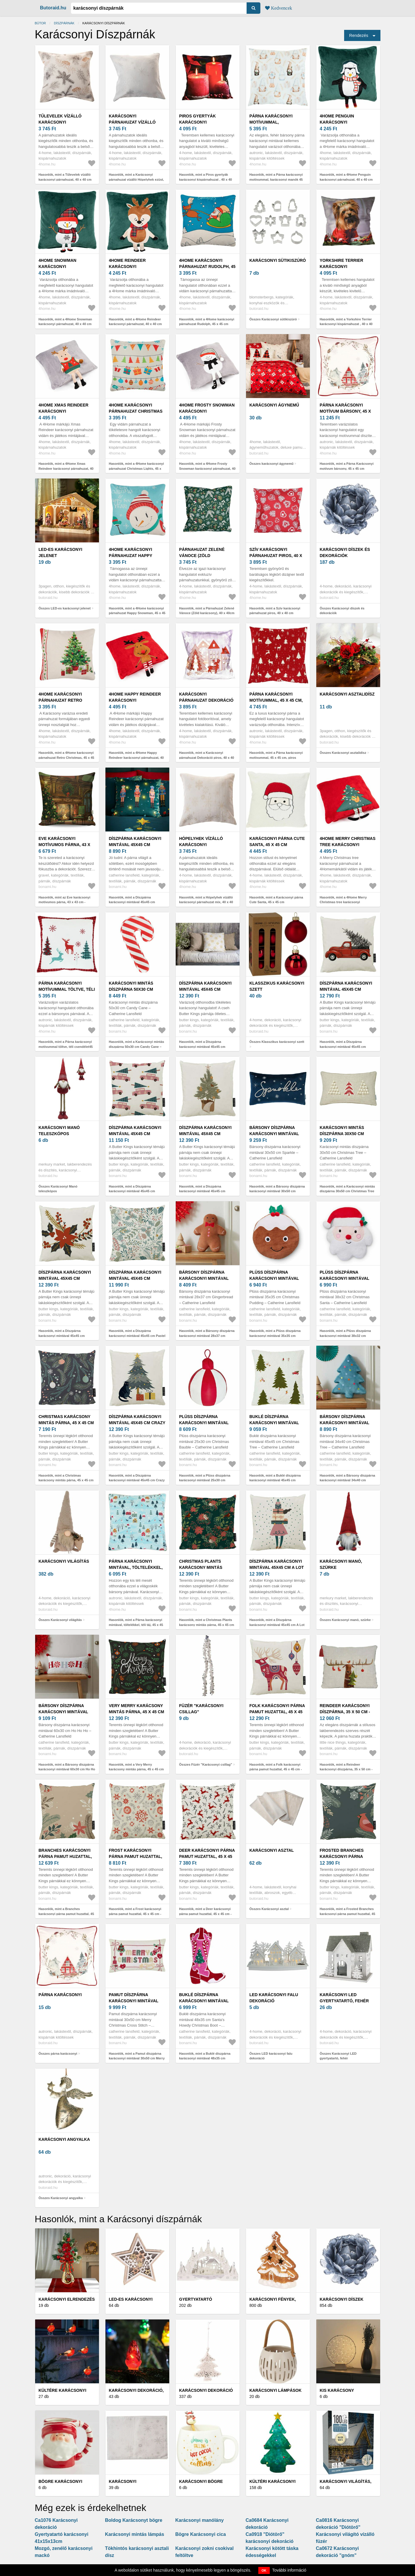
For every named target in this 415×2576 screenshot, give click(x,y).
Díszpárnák (64, 23)
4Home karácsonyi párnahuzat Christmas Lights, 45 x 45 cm (136, 411)
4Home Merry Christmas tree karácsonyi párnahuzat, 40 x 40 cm (348, 844)
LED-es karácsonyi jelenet (60, 552)
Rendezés (358, 35)
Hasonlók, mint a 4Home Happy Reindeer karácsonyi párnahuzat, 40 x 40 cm (136, 757)
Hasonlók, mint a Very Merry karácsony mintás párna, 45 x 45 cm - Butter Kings (136, 1769)
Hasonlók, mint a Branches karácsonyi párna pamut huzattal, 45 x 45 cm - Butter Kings (66, 1913)
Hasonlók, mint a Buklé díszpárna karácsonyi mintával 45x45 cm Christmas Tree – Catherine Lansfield (278, 1480)
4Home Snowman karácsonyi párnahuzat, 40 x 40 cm (64, 266)
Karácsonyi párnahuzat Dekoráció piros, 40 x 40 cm (206, 700)
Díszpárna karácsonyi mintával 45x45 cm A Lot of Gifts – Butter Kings (277, 1567)
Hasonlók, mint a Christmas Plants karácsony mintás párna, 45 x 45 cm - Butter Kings (206, 1624)
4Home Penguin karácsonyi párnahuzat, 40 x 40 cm (345, 122)
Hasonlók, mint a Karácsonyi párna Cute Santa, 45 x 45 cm (276, 900)
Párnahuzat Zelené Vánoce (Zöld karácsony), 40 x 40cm (204, 555)
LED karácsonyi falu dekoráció (274, 1997)
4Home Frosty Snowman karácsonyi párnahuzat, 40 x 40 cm (207, 411)
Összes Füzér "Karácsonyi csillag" (205, 1764)
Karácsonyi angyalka (64, 2139)
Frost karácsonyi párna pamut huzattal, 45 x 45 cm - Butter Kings (137, 1856)
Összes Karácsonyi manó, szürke (345, 1620)
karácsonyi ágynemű (274, 405)
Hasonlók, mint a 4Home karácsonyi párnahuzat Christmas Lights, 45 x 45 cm (136, 468)
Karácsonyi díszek (341, 2299)
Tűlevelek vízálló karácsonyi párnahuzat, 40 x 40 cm (64, 122)
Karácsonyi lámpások (276, 2390)
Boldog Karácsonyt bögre (134, 2520)
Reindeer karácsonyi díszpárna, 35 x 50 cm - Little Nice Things (345, 1711)
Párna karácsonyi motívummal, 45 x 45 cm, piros (276, 700)
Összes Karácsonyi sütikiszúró (273, 319)
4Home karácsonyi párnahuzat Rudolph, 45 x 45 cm (207, 266)
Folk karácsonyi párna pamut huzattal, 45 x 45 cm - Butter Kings (277, 1711)
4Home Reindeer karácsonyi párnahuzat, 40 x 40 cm (134, 266)
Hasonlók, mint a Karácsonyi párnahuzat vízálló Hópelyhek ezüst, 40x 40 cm (136, 179)
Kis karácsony (337, 2390)
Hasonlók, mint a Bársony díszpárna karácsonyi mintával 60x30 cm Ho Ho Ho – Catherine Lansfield (67, 1769)
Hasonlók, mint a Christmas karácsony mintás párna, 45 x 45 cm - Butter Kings (66, 1480)
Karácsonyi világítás (64, 1561)
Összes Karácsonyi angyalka (61, 2198)
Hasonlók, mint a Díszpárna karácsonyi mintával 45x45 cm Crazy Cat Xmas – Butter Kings (137, 1480)
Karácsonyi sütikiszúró (278, 260)
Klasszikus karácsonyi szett (277, 986)
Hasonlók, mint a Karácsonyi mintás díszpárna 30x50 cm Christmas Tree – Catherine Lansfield (347, 1191)
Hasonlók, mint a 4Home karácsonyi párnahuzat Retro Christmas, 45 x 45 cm (66, 757)
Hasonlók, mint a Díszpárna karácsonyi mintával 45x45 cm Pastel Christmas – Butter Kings (137, 1335)
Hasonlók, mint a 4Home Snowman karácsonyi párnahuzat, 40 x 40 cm (65, 321)
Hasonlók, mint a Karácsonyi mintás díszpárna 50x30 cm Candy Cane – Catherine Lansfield (136, 1046)
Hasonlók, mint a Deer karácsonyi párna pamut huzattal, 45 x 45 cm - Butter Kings (205, 1913)
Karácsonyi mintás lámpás (134, 2534)
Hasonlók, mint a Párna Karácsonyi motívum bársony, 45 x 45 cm (347, 466)
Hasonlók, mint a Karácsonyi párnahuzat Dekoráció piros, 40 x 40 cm (206, 757)
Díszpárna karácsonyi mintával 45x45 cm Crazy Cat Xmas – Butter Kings (137, 1422)
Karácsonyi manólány (199, 2520)
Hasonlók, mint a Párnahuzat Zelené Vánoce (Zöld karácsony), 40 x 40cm (207, 611)
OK (264, 2570)
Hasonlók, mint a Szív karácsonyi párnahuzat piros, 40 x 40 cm (275, 611)
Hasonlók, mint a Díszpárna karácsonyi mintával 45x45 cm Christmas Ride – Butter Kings (132, 1191)
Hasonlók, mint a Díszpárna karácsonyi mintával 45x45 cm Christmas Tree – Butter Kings (202, 1191)
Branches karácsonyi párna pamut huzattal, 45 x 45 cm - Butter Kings (67, 1856)
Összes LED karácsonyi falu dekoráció (271, 2056)
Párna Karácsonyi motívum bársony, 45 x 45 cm (345, 411)
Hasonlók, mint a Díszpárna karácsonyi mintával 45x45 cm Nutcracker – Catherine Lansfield (134, 902)
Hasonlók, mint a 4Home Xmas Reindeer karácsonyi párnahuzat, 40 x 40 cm (66, 468)
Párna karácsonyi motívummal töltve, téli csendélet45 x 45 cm (67, 989)
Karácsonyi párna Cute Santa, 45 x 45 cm (277, 841)
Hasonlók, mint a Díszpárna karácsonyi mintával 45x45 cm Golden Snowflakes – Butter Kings (205, 1046)
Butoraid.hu (53, 7)
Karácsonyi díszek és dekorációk (345, 552)
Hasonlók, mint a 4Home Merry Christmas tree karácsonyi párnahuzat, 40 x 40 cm (343, 902)
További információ (289, 2570)
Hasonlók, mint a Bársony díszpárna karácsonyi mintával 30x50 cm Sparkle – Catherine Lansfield (277, 1191)
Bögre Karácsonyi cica (200, 2534)
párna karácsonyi (60, 1994)
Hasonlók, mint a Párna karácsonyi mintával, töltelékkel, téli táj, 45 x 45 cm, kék (136, 1624)
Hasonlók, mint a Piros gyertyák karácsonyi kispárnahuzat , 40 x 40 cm (205, 179)
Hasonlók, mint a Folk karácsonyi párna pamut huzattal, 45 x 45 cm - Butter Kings (276, 1769)
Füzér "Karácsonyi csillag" (201, 1708)
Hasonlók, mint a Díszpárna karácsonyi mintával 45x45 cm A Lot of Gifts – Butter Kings (277, 1624)
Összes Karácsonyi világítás (60, 1620)
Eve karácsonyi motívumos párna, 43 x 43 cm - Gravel (64, 844)
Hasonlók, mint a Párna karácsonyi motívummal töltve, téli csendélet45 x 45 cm (66, 1046)
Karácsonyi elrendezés (67, 2299)
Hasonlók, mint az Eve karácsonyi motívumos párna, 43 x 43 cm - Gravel (64, 902)
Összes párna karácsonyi (58, 2053)
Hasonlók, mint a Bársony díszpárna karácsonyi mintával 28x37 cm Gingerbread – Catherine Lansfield (207, 1335)
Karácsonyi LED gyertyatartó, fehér (344, 1997)
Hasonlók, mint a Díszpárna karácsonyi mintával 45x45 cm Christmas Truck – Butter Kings (344, 1046)
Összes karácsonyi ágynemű (271, 463)
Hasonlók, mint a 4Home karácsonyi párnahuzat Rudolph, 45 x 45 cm (206, 321)
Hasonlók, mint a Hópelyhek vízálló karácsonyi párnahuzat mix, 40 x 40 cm (206, 902)
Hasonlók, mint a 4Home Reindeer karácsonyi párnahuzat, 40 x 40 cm (135, 321)
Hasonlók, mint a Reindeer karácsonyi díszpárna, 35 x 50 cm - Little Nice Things (346, 1769)
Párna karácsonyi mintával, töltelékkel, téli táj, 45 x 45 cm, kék (136, 1567)
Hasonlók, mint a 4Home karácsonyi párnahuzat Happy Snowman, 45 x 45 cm (137, 613)
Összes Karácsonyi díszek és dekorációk (342, 611)
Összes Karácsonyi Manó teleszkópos (58, 1189)
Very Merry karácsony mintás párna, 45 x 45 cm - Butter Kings (136, 1711)
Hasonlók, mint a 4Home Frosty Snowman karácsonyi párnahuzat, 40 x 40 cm (207, 468)
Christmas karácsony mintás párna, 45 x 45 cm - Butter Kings (66, 1422)
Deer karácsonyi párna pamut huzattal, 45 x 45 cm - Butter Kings (207, 1856)
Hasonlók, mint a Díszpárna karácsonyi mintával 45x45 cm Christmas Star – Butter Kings (62, 1335)
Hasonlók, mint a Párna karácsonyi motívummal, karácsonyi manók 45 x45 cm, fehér (276, 179)
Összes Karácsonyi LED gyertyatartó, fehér (338, 2056)
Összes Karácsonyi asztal (269, 1909)
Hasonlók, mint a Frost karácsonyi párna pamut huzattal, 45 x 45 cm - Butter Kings (135, 1913)
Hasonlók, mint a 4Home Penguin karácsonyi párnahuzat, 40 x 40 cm (346, 177)
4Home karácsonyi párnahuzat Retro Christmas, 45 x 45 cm (63, 700)
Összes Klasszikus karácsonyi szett (277, 1041)
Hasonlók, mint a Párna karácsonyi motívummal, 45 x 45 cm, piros (276, 755)
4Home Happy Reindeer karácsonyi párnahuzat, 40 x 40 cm (135, 700)
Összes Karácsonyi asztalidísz (343, 752)
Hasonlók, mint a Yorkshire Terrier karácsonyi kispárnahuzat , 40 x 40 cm (346, 324)
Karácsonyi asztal (272, 1850)
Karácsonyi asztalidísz (347, 694)
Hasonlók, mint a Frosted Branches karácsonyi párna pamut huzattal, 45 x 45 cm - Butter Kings (347, 1913)
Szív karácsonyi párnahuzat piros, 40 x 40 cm (276, 555)
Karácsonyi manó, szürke (341, 1564)
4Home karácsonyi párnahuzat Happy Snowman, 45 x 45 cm (132, 555)
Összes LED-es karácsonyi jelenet (65, 608)
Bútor (40, 23)
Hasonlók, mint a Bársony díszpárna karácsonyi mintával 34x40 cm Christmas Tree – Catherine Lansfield (348, 1480)
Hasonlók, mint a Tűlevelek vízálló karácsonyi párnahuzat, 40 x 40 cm (65, 177)
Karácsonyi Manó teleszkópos (59, 1130)
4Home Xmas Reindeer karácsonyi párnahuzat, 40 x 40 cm (64, 411)
